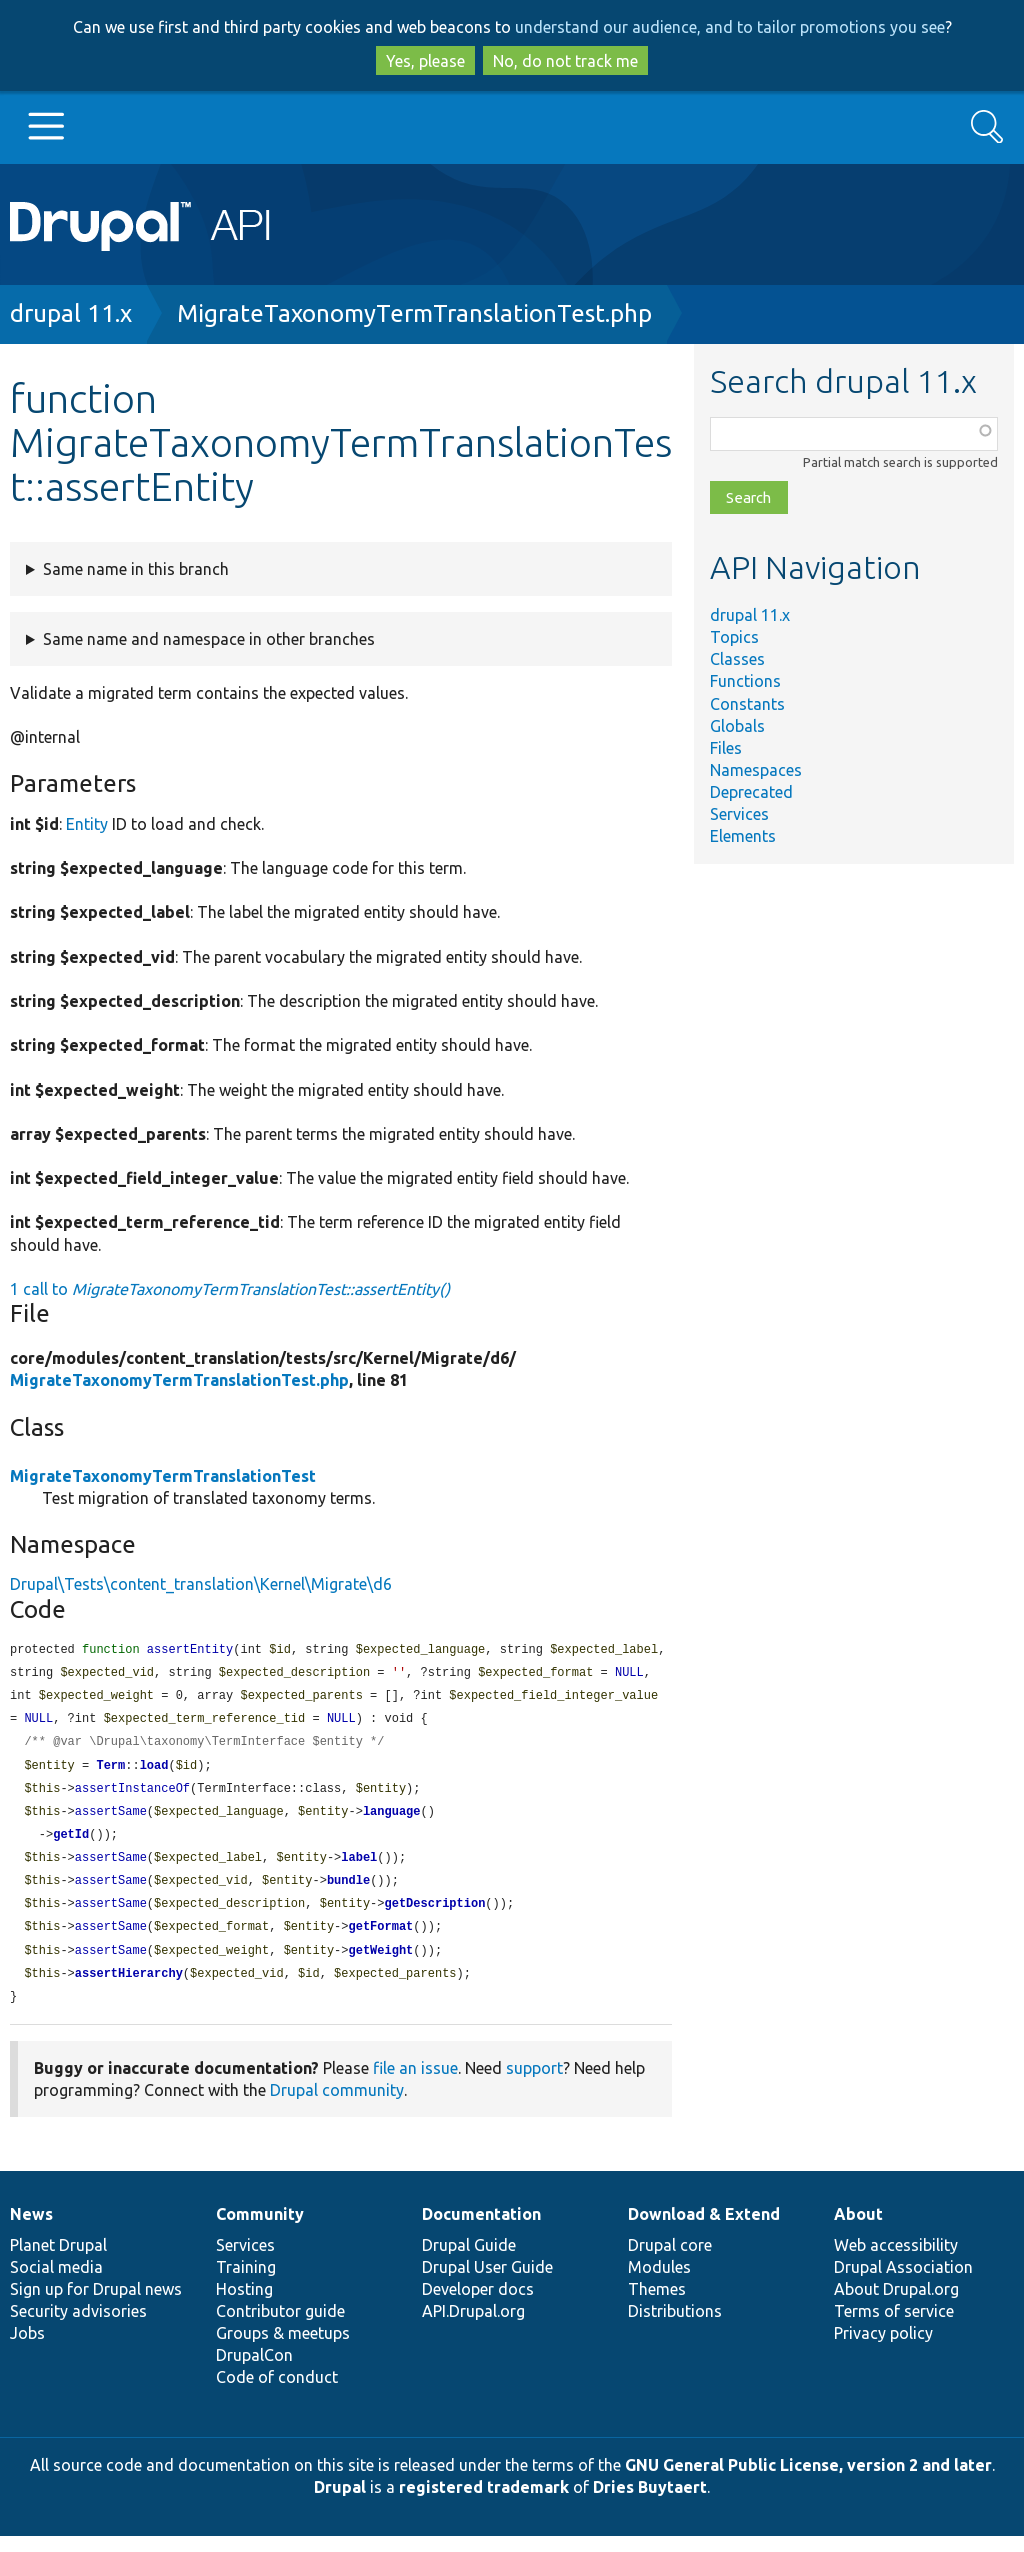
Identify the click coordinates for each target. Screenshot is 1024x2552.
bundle (348, 1891)
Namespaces (756, 770)
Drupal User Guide (487, 2283)
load (154, 1771)
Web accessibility (896, 2261)
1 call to (230, 1289)
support (534, 2084)
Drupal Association (903, 2283)
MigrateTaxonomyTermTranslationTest (163, 1476)
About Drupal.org (896, 2305)
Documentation (481, 2230)
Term (110, 1771)
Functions (745, 681)
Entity (87, 824)
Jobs (27, 2349)
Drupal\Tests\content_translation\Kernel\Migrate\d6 (201, 1584)
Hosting (244, 2305)
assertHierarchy (129, 1988)
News (31, 2230)
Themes (657, 2305)
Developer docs (478, 2305)
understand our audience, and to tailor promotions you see (730, 27)
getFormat (380, 1939)
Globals (737, 726)
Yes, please (425, 61)
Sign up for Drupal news (96, 2305)
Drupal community (337, 2106)
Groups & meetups (283, 2349)
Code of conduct (277, 2393)
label (359, 1867)
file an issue (415, 2084)
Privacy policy (883, 2349)
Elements (743, 836)
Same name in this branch (136, 569)
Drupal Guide (469, 2261)
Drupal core (670, 2261)
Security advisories (78, 2327)
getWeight (380, 1964)
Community (260, 2230)
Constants (747, 704)
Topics (734, 637)
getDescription (434, 1915)
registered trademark (484, 2503)
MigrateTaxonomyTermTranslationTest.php (414, 313)
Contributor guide (280, 2327)
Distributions (675, 2327)
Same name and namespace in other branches (209, 639)
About (858, 2230)
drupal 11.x (71, 313)
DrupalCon (254, 2371)
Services (739, 814)
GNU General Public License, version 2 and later (808, 2481)
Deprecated (751, 792)
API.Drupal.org (473, 2327)
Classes (737, 659)
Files (726, 748)
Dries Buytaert (650, 2503)
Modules (659, 2283)
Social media (56, 2283)
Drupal (340, 2503)
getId (71, 1843)
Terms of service (894, 2327)
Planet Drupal (58, 2261)
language (392, 1819)
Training (246, 2283)
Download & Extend (704, 2230)
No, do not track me (565, 61)
